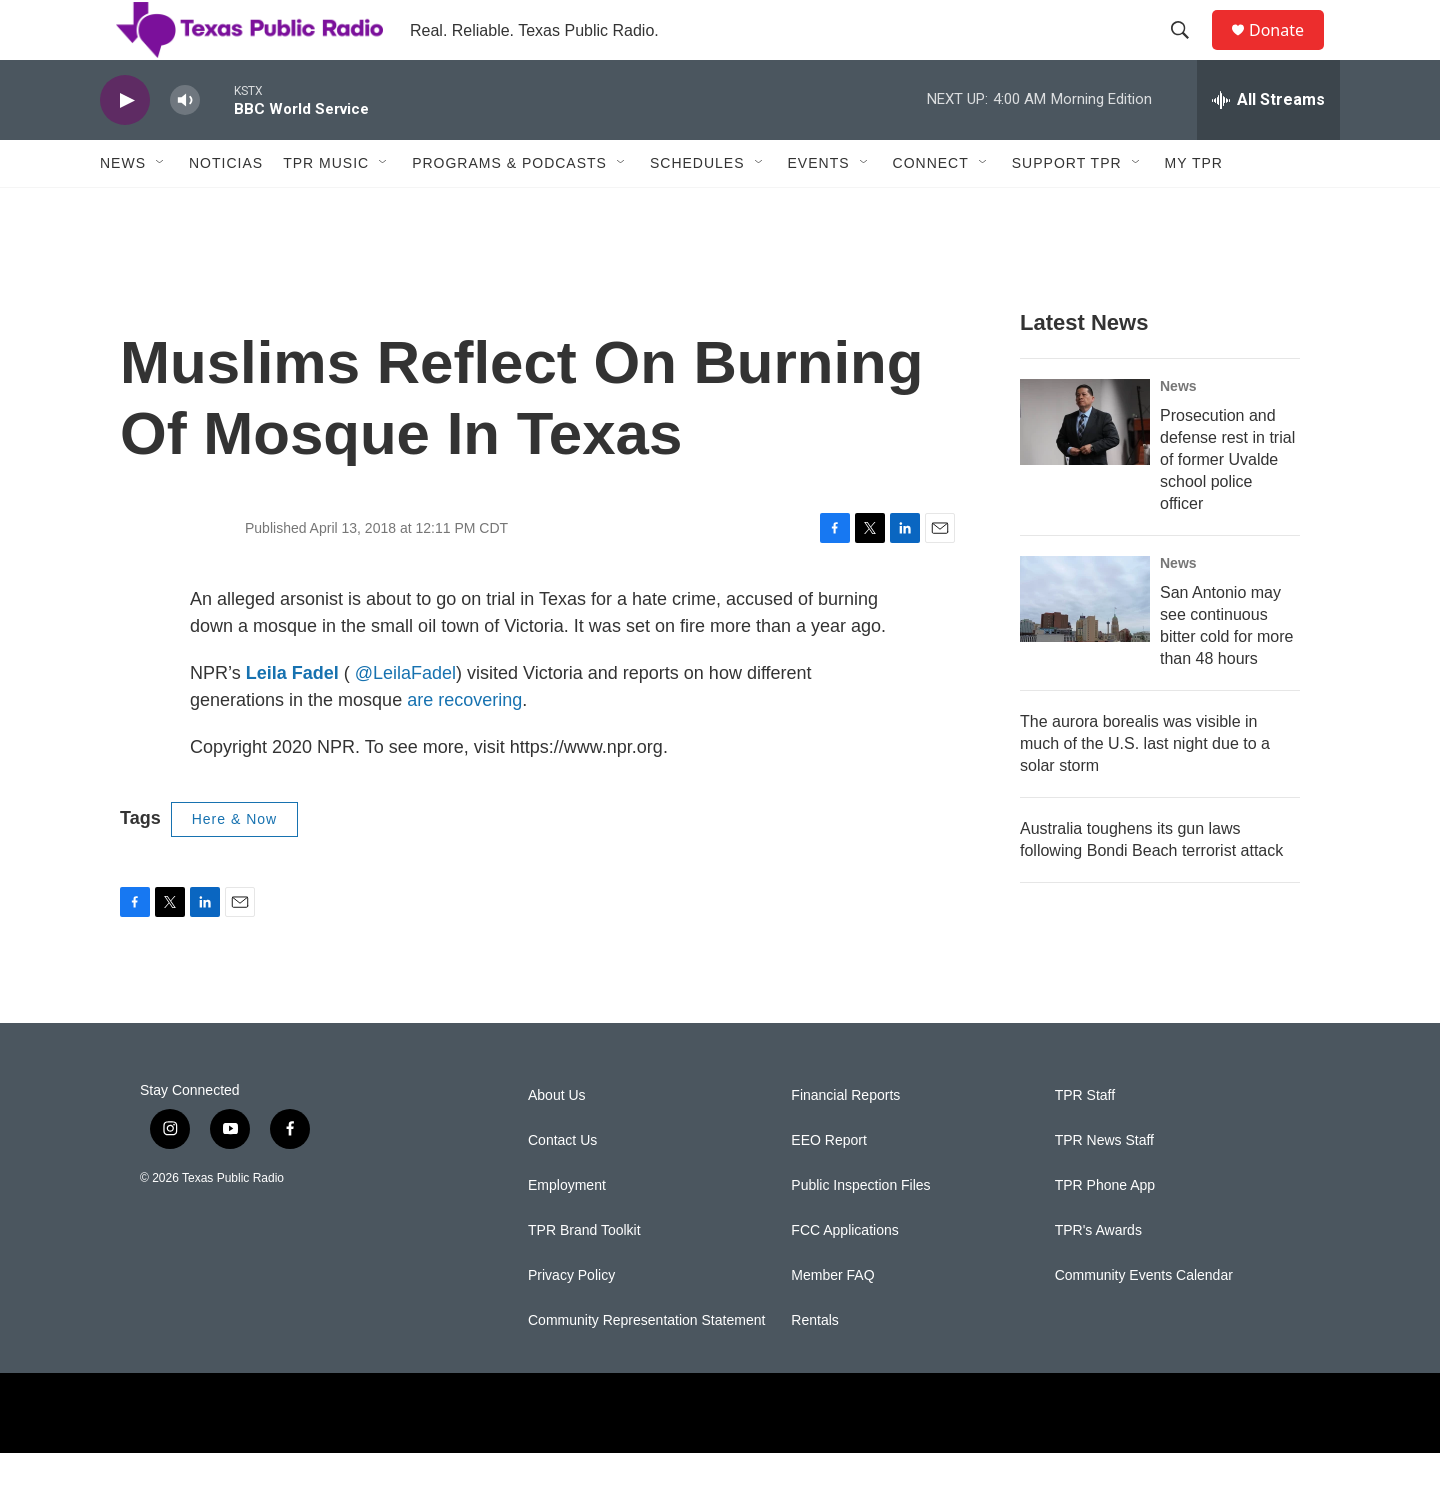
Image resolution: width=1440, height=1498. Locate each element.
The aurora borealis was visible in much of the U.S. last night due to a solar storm (1145, 788)
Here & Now (234, 864)
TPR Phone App (1105, 1230)
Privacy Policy (571, 1320)
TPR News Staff (1104, 1185)
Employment (567, 1230)
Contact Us (562, 1185)
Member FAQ (832, 1320)
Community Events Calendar (1144, 1320)
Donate (1289, 52)
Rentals (814, 1365)
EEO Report (828, 1185)
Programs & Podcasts (509, 208)
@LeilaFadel (405, 718)
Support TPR (1067, 208)
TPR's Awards (1098, 1275)
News (123, 208)
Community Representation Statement (646, 1365)
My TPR (1194, 208)
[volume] (185, 145)
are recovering (464, 745)
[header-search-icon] (1189, 53)
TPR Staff (1085, 1140)
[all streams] (1268, 145)
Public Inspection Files (860, 1230)
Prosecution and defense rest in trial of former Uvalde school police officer (1227, 504)
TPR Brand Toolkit (584, 1275)
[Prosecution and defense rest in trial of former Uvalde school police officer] (1085, 467)
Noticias (226, 208)
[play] (125, 145)
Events (819, 208)
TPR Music (326, 208)
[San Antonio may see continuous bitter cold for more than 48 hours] (1085, 644)
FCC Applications (844, 1275)
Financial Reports (845, 1140)
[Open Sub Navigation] (161, 208)
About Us (557, 1140)
